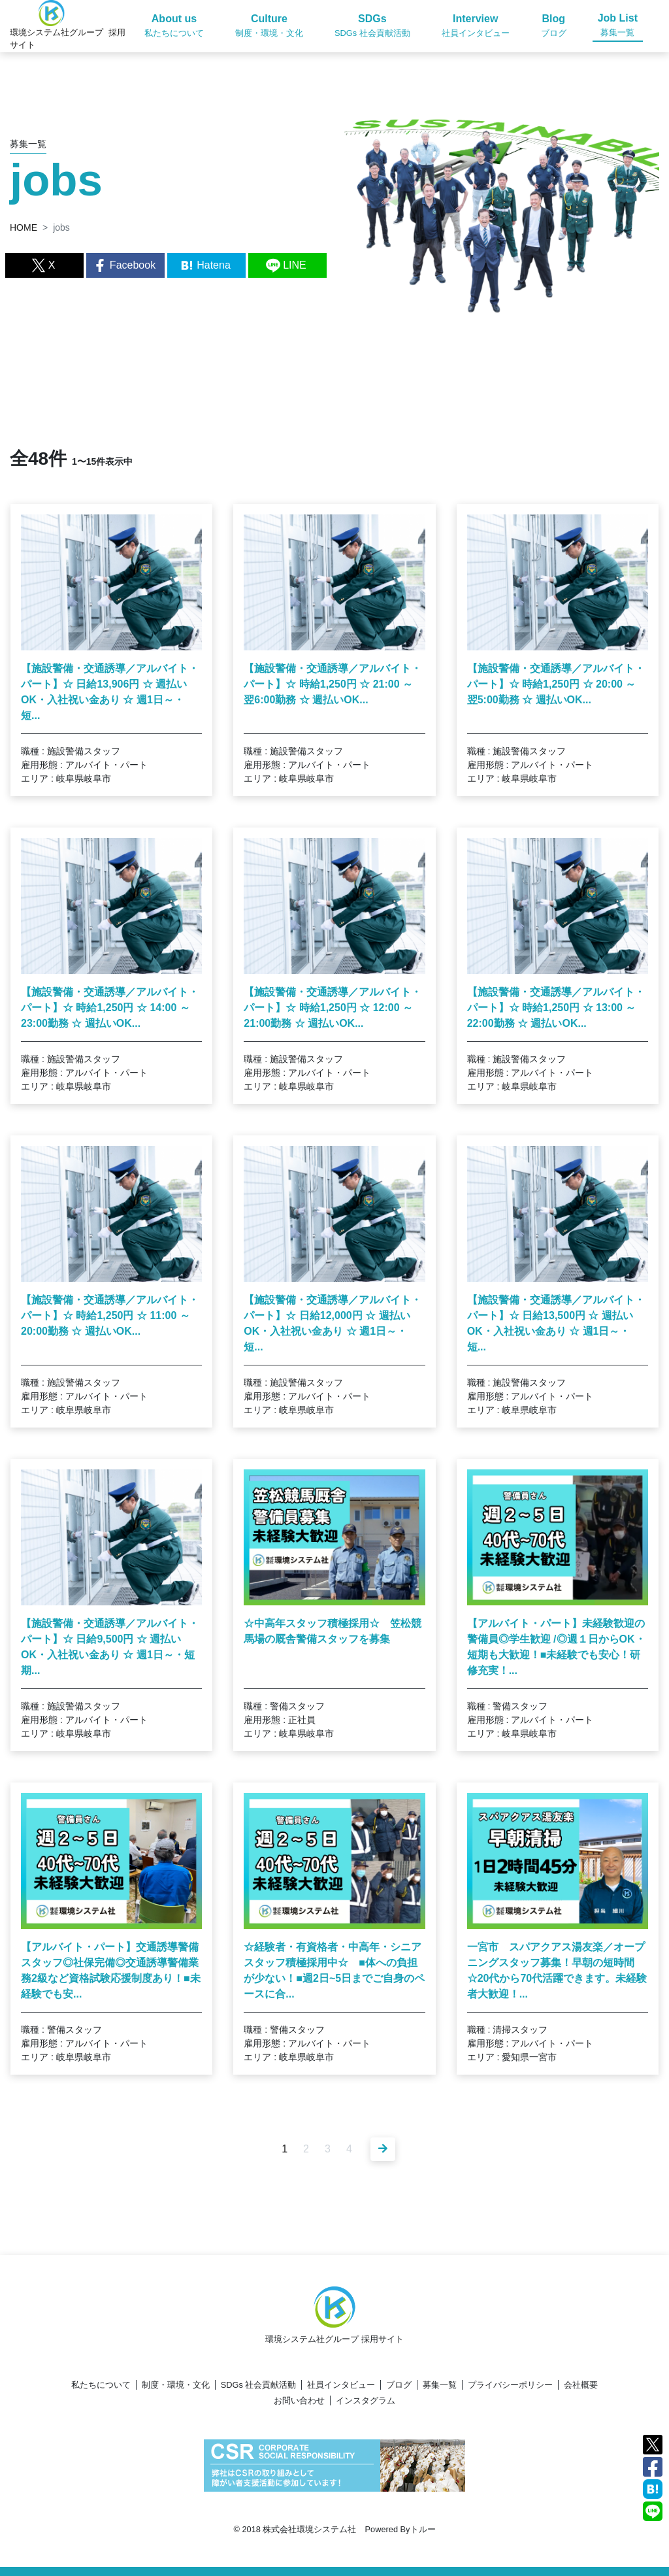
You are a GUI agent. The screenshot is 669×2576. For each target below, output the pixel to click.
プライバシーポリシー (510, 2385)
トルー (423, 2529)
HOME (23, 227)
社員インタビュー (341, 2385)
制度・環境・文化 (176, 2385)
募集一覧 (440, 2385)
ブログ (399, 2385)
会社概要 (581, 2385)
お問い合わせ (299, 2400)
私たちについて (101, 2385)
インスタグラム (365, 2400)
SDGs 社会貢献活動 (259, 2385)
